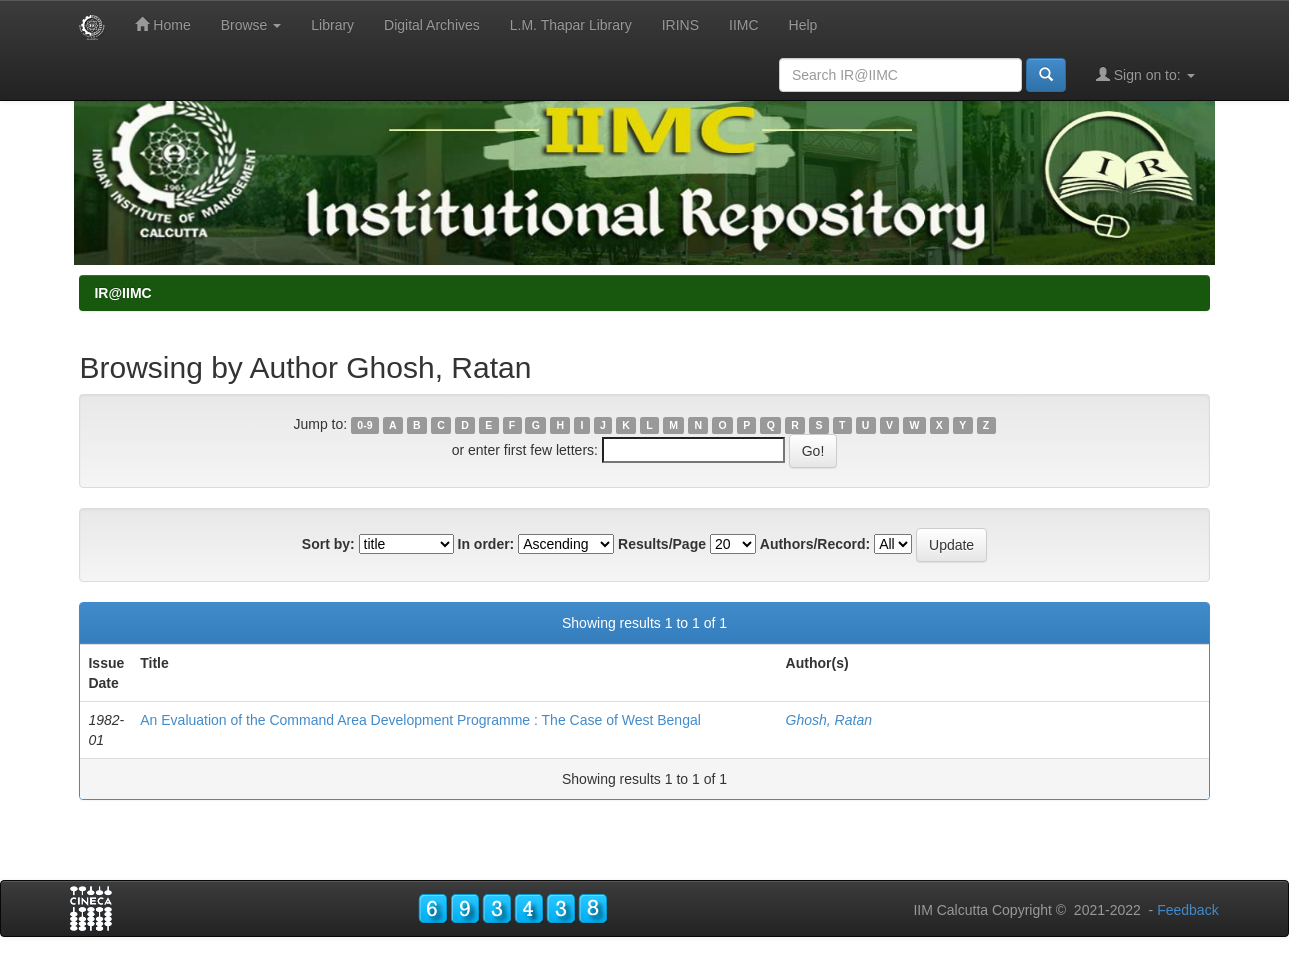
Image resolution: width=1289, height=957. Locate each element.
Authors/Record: (815, 544)
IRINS (680, 25)
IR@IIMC (122, 293)
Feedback (1187, 910)
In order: (486, 544)
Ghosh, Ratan (829, 720)
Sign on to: (1145, 74)
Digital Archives (432, 25)
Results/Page (662, 544)
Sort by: (328, 544)
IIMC (744, 25)
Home (162, 24)
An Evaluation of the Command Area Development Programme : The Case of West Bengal (420, 720)
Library (332, 25)
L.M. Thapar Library (571, 25)
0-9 (364, 425)
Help (803, 25)
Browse (251, 25)
